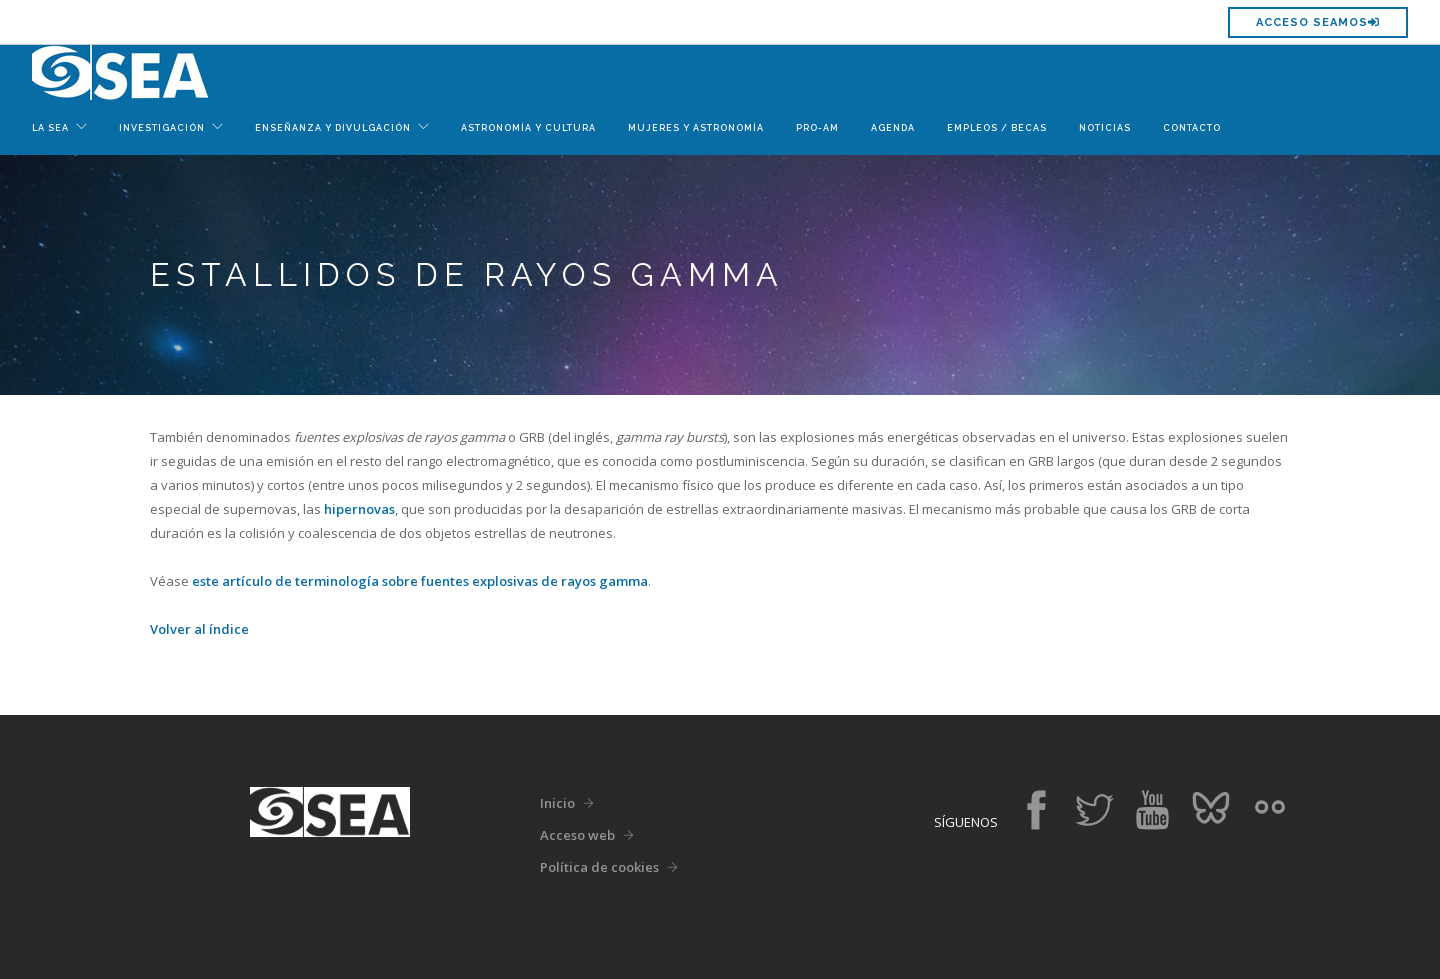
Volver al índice (199, 629)
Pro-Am (817, 128)
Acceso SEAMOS (1318, 22)
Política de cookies (599, 867)
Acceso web (577, 835)
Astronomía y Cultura (528, 128)
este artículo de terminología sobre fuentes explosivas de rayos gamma (420, 581)
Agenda (893, 128)
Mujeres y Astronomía (696, 128)
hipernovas (359, 509)
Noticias (1105, 128)
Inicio (557, 803)
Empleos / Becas (997, 128)
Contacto (1192, 128)
